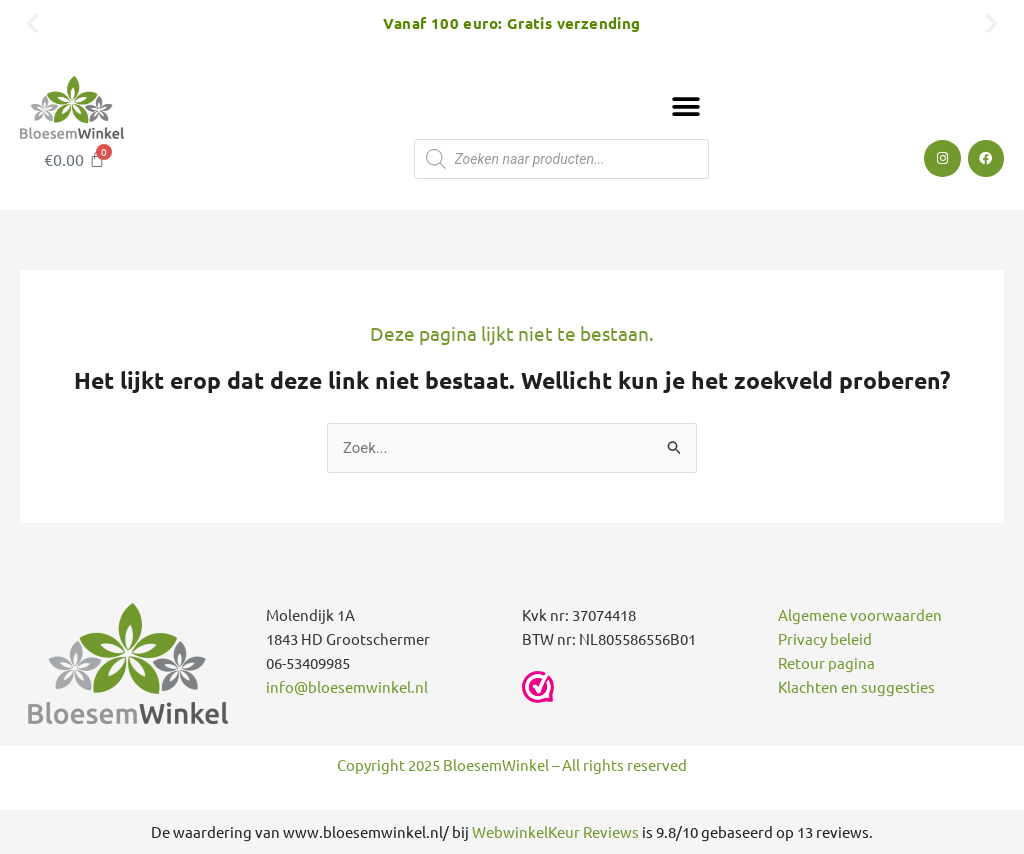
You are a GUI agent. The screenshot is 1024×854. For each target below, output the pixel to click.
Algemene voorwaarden (860, 615)
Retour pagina (826, 663)
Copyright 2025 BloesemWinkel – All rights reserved (512, 764)
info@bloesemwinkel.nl (347, 687)
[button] (32, 22)
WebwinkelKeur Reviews (555, 831)
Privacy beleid (825, 639)
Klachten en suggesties (856, 687)
